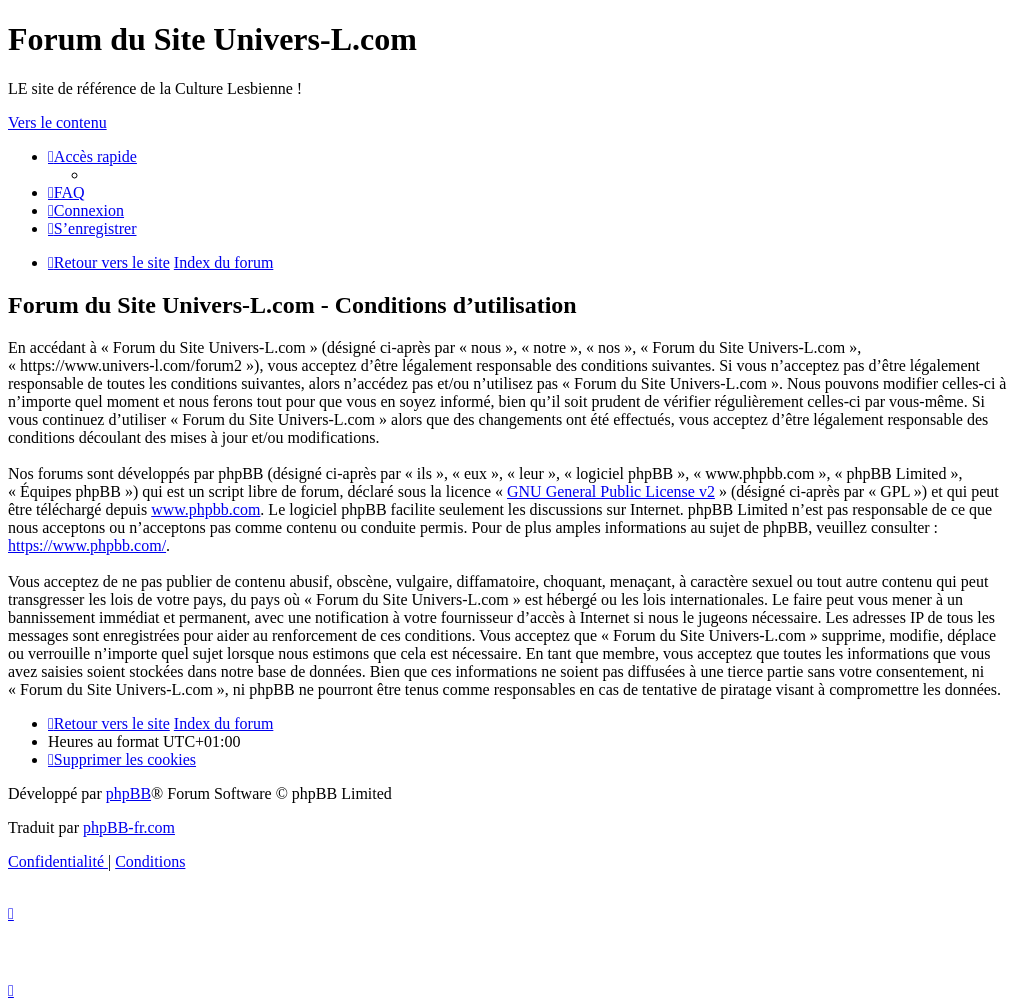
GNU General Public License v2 (611, 491)
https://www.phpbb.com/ (87, 545)
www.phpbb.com (205, 509)
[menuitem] (66, 192)
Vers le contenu (57, 122)
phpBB (128, 793)
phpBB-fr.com (129, 827)
